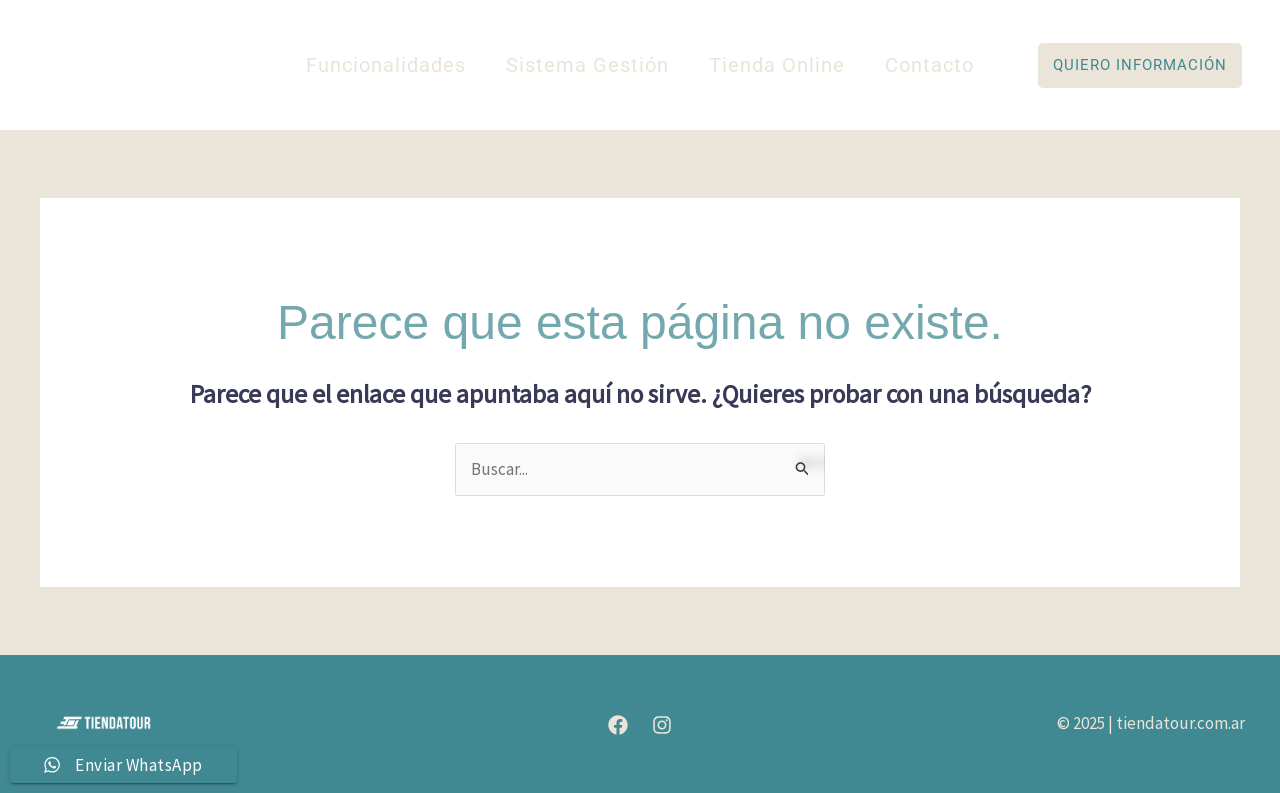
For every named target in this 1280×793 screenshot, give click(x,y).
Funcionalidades (386, 65)
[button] (1140, 65)
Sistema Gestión (587, 65)
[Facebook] (618, 725)
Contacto (929, 65)
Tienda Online (777, 65)
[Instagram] (662, 725)
